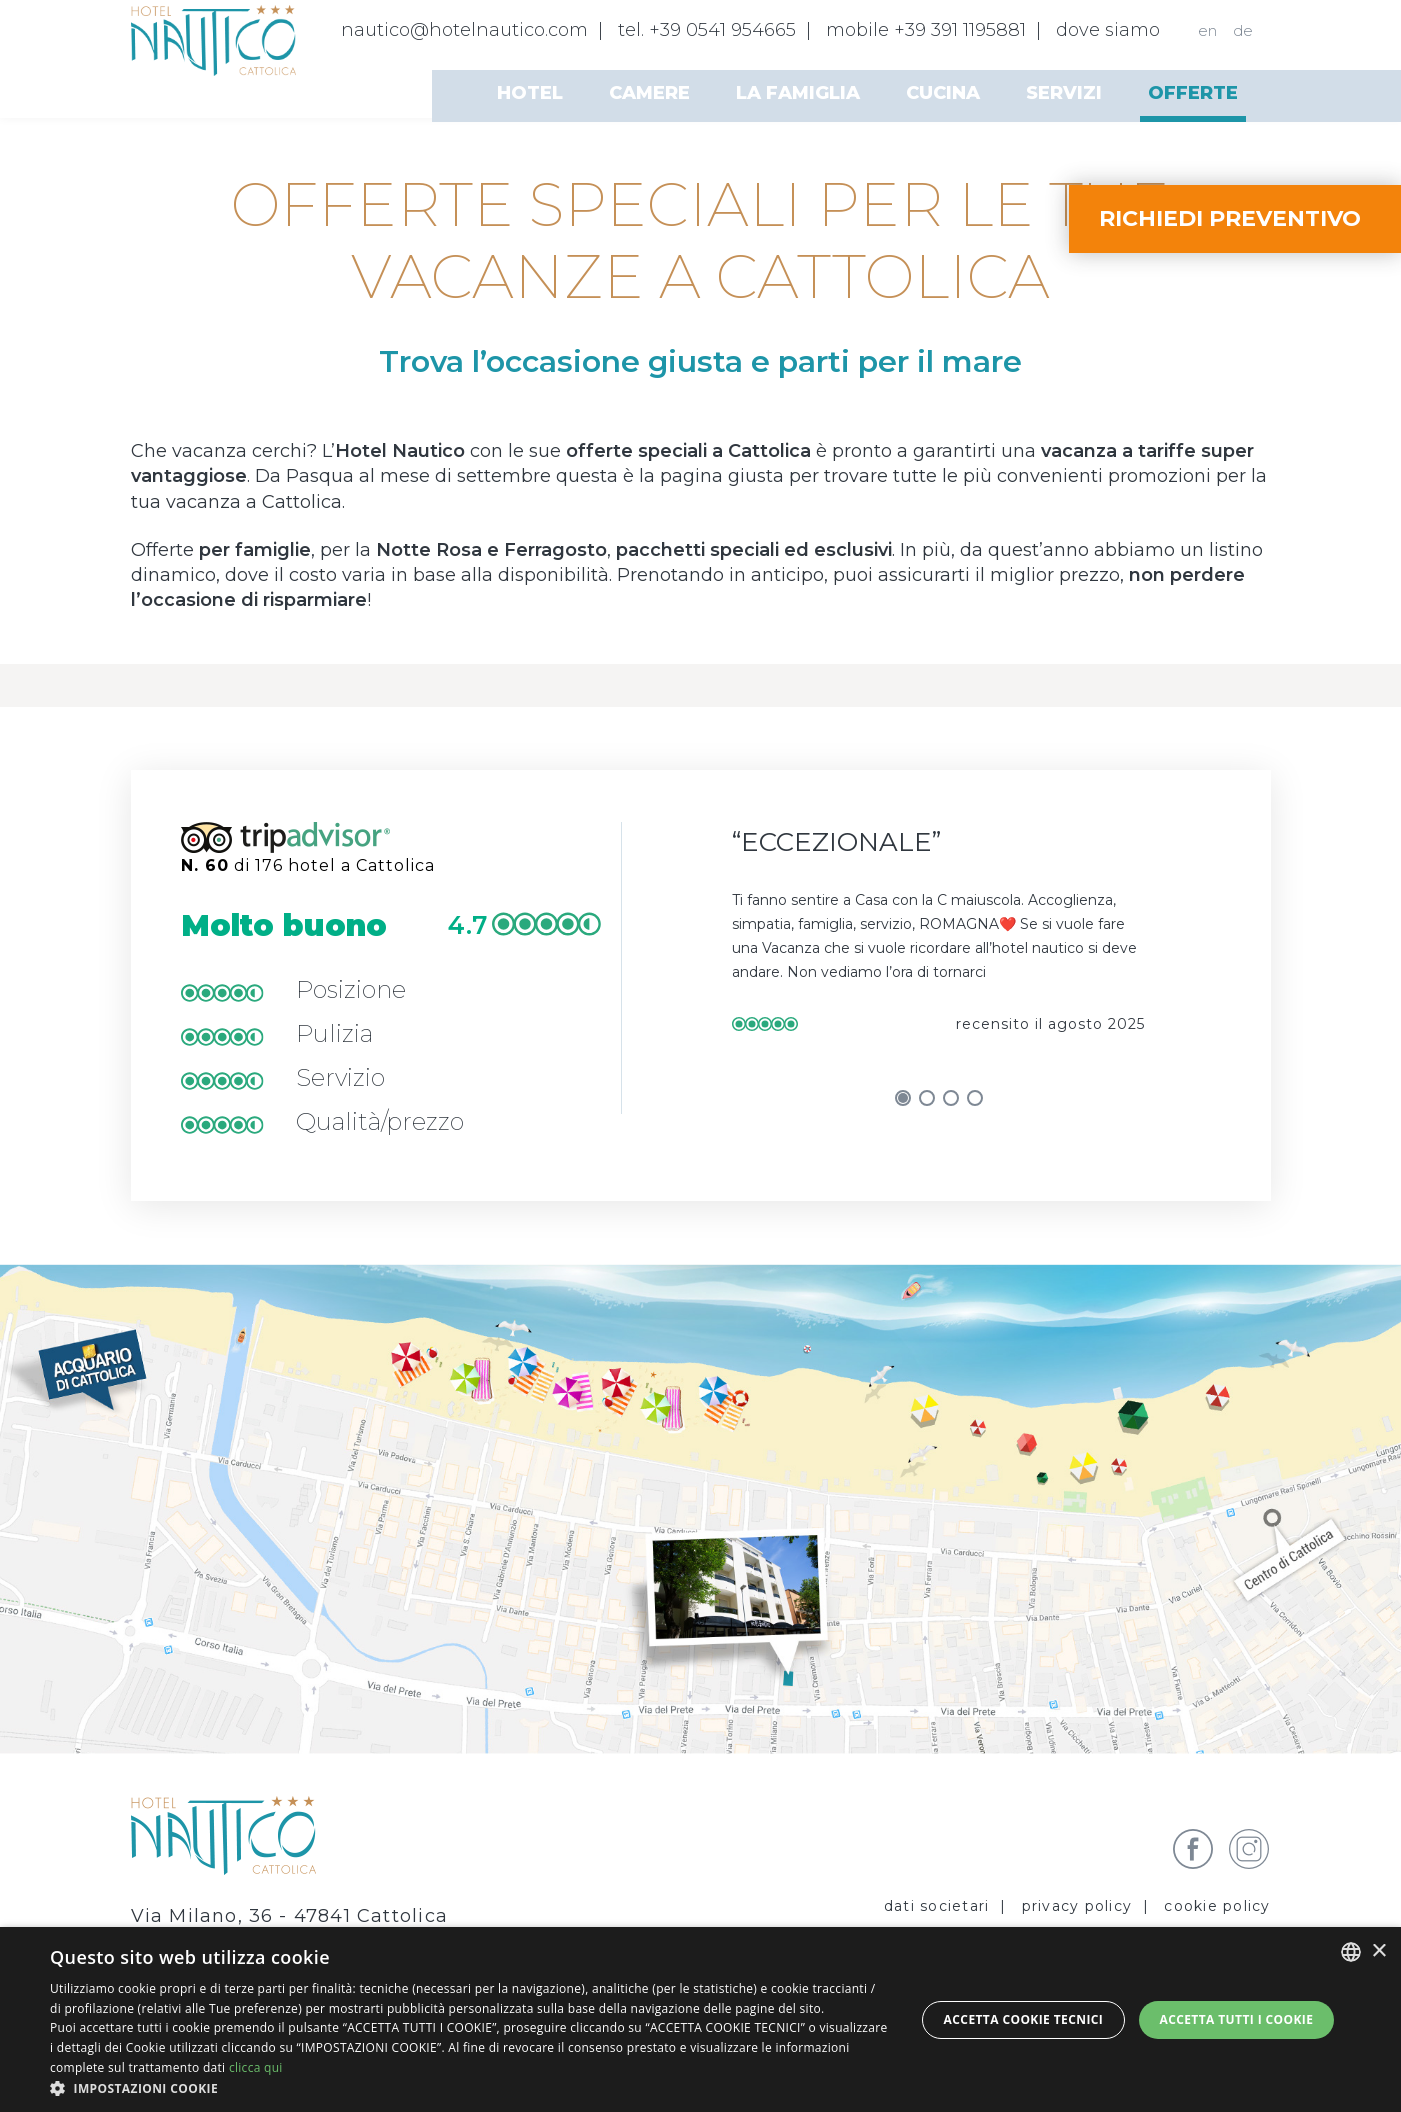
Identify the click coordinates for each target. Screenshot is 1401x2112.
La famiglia (798, 93)
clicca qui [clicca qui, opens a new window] (256, 2067)
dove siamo (1108, 30)
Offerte (1193, 93)
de (1243, 30)
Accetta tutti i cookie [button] (1236, 2019)
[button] (469, 2087)
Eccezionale (836, 842)
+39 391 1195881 (960, 30)
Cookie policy (1217, 1906)
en (1207, 30)
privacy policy (1077, 1906)
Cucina (943, 93)
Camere (649, 93)
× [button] (1378, 1951)
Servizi (1064, 93)
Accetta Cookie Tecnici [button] (1024, 2019)
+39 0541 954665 (722, 30)
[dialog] (700, 2019)
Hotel (530, 93)
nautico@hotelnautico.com (464, 30)
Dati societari (937, 1906)
